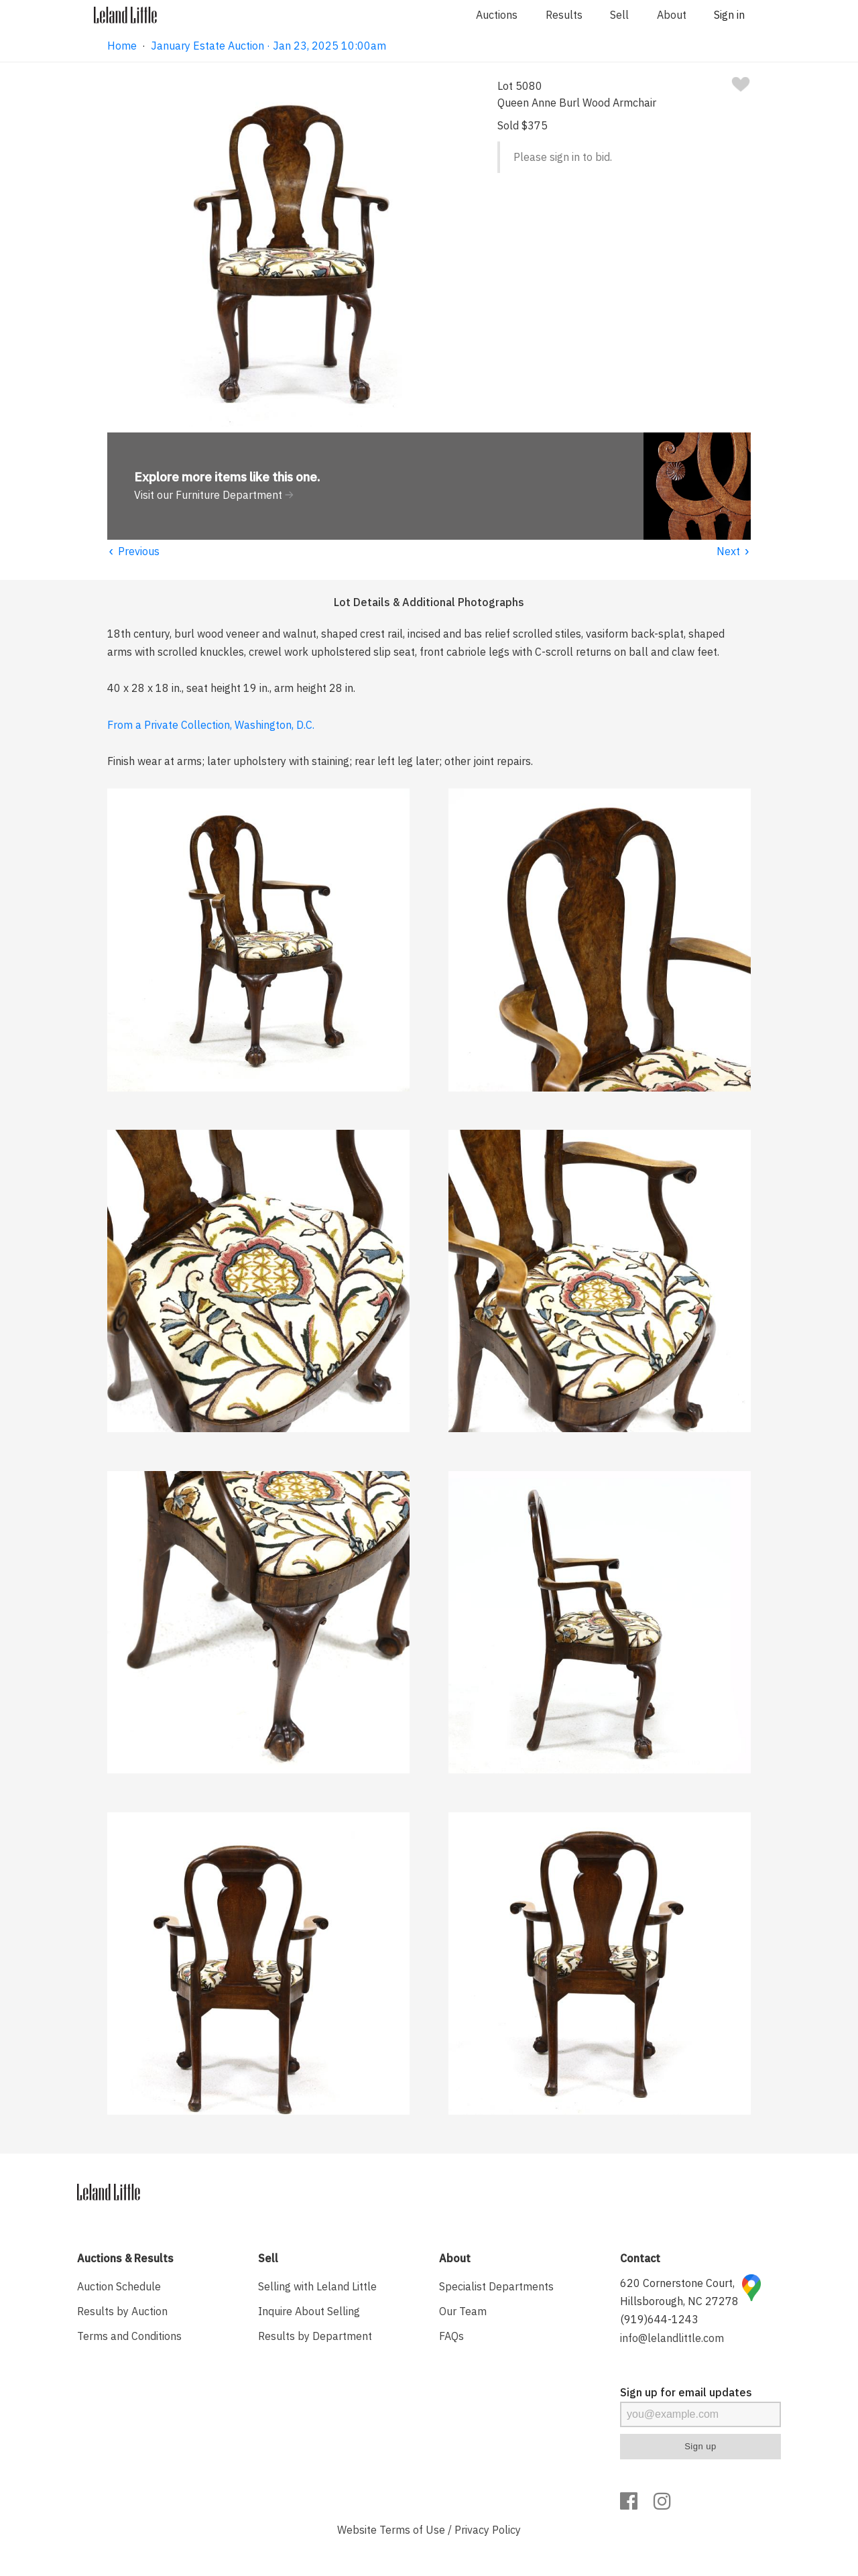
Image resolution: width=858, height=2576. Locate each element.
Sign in (729, 14)
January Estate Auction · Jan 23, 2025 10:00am (268, 45)
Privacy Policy (487, 2529)
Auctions (496, 14)
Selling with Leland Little (317, 2286)
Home (122, 45)
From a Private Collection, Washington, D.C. (210, 724)
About (671, 14)
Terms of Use (412, 2529)
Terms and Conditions (129, 2336)
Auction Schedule (119, 2286)
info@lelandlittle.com (672, 2338)
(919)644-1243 (659, 2319)
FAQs (451, 2336)
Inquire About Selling (309, 2311)
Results (564, 14)
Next (734, 551)
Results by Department (315, 2336)
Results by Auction (122, 2311)
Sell (619, 14)
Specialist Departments (496, 2286)
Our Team (463, 2311)
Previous (133, 551)
